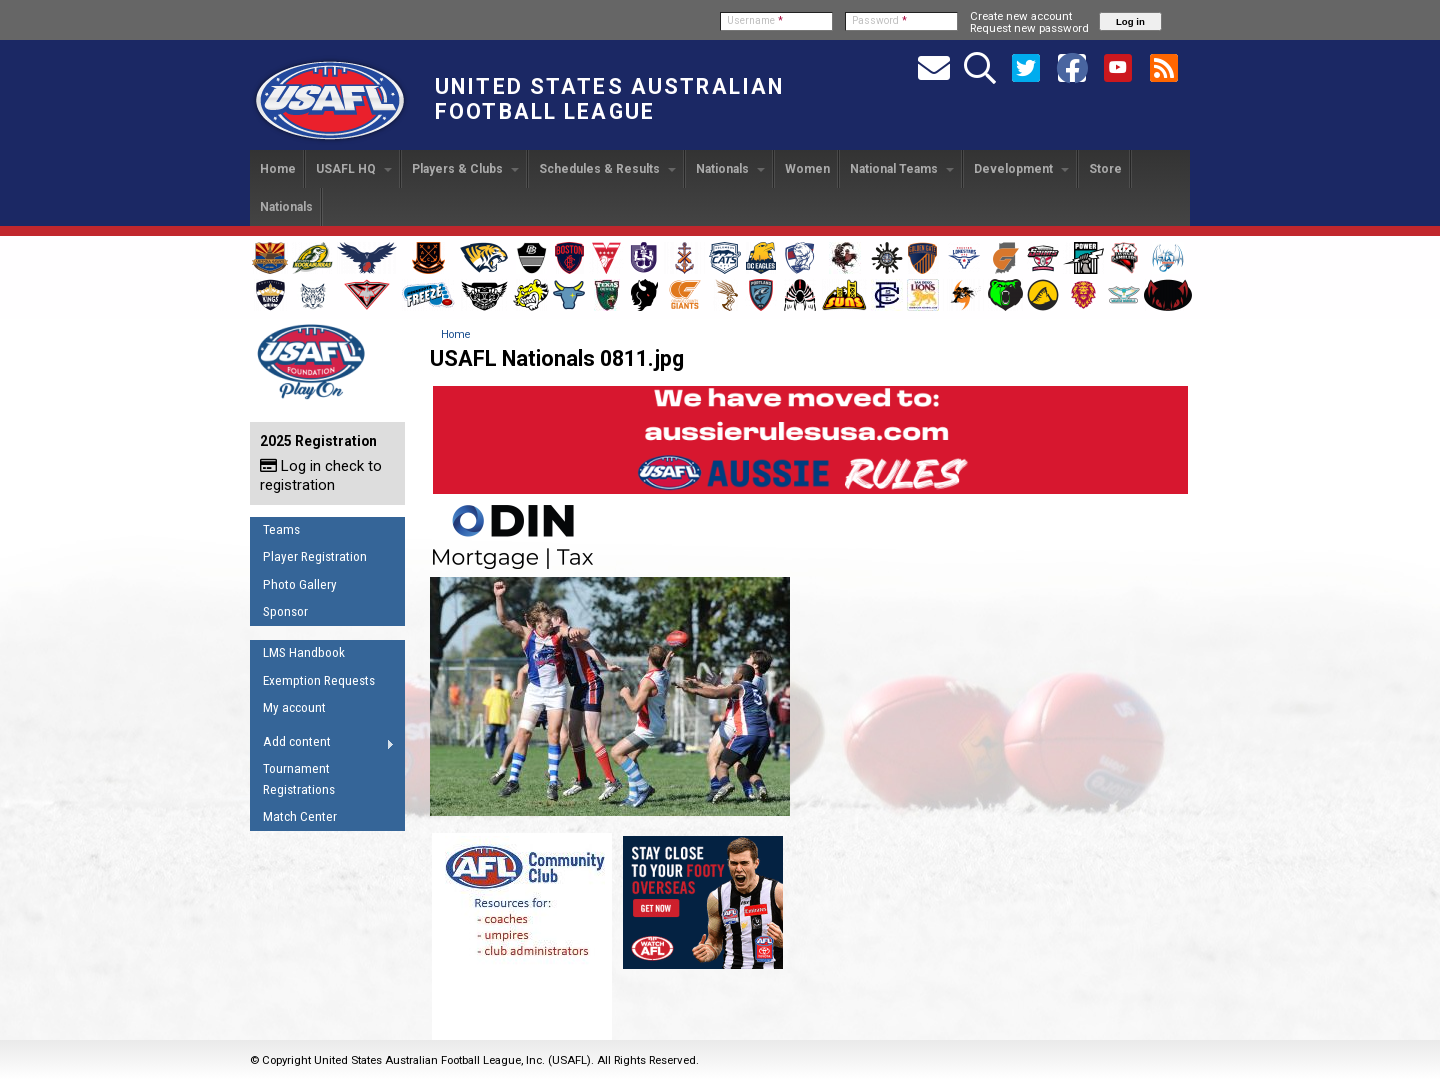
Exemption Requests (319, 680)
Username (755, 20)
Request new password (1029, 28)
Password (879, 20)
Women (807, 169)
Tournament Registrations (299, 779)
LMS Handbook (304, 652)
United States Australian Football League (609, 99)
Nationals (730, 169)
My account (294, 707)
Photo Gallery (300, 584)
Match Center (300, 816)
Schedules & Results (607, 169)
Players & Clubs (465, 169)
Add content (322, 745)
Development (1021, 169)
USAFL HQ (354, 169)
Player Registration (315, 556)
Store (1105, 169)
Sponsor (285, 611)
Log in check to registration (321, 475)
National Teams (902, 169)
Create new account (1021, 16)
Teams (281, 529)
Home (278, 169)
